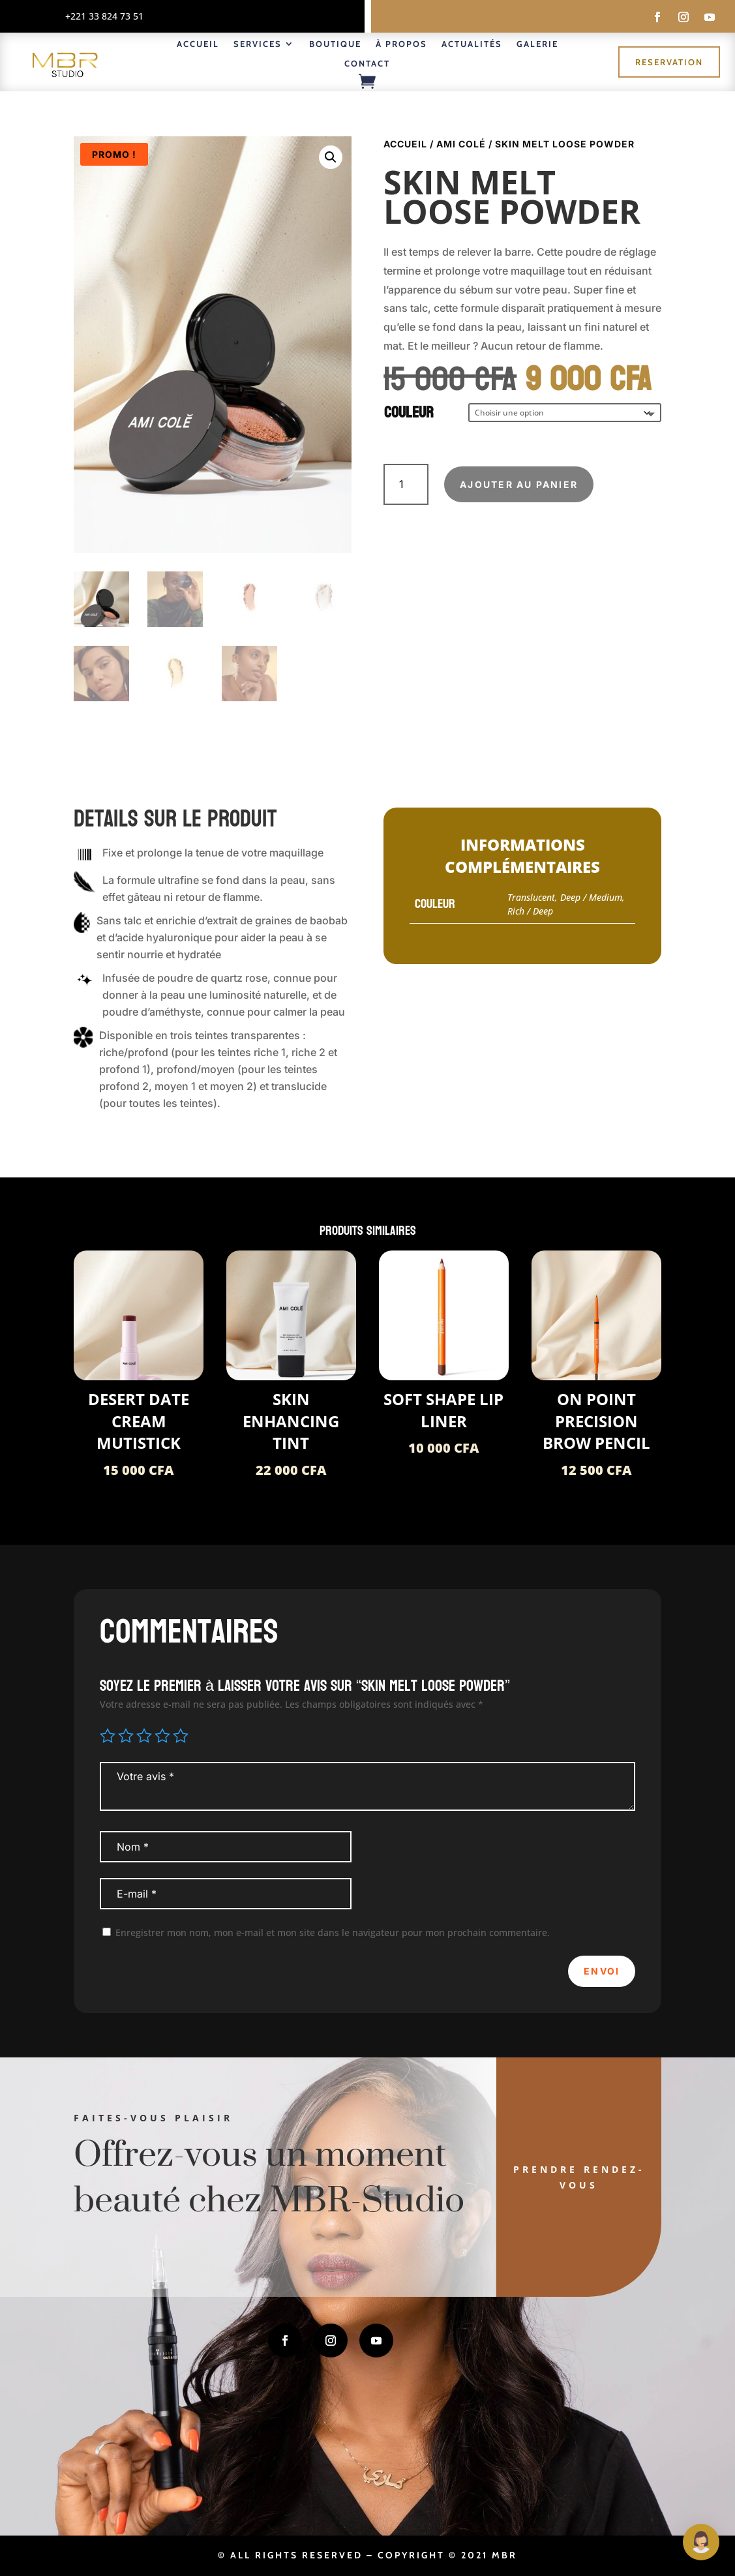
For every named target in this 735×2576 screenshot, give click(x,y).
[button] (330, 157)
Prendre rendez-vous (579, 2177)
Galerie (537, 44)
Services (257, 44)
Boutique (335, 44)
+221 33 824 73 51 (104, 16)
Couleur (409, 413)
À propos (401, 44)
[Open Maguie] (701, 2542)
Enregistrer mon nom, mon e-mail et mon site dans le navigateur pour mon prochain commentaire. (332, 1932)
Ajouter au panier (519, 484)
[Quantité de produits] (405, 484)
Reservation (669, 62)
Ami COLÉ (461, 143)
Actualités (472, 44)
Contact (367, 63)
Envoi (602, 1971)
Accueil (198, 44)
